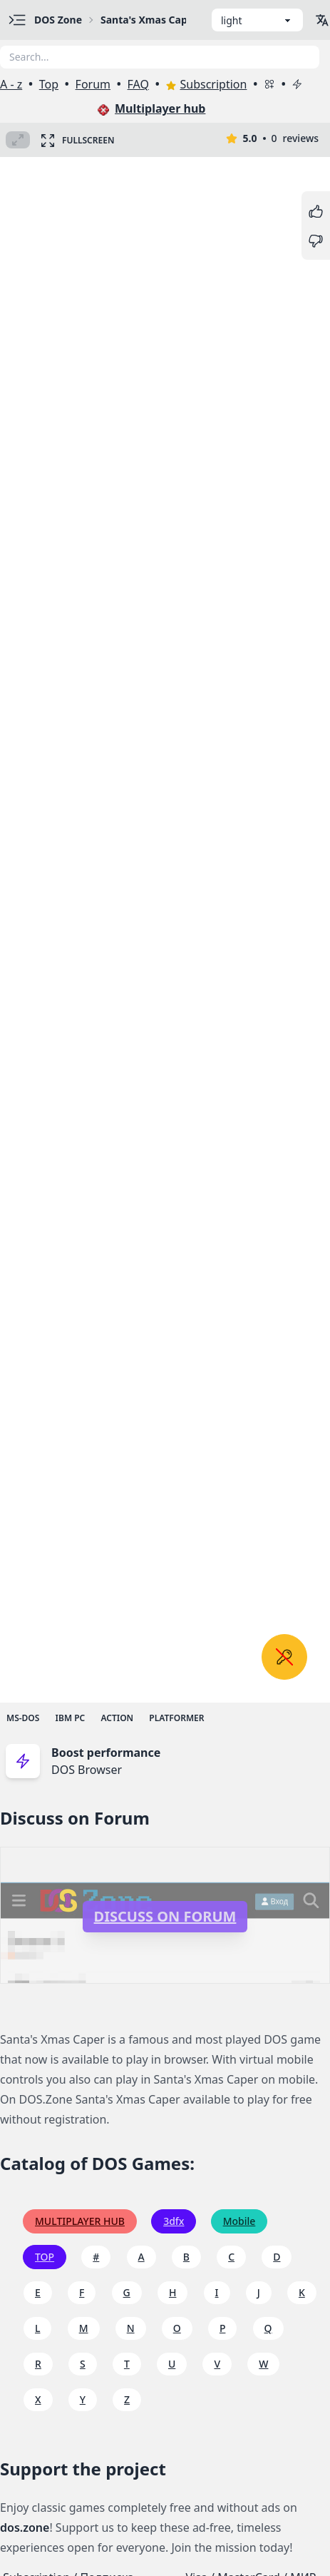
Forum (93, 84)
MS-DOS (22, 1718)
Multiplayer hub (151, 108)
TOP (44, 2256)
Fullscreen (76, 140)
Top (48, 84)
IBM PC (71, 1718)
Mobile (239, 2221)
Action (116, 1718)
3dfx (173, 2221)
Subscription (206, 84)
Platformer (176, 1718)
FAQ (138, 84)
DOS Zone (58, 19)
